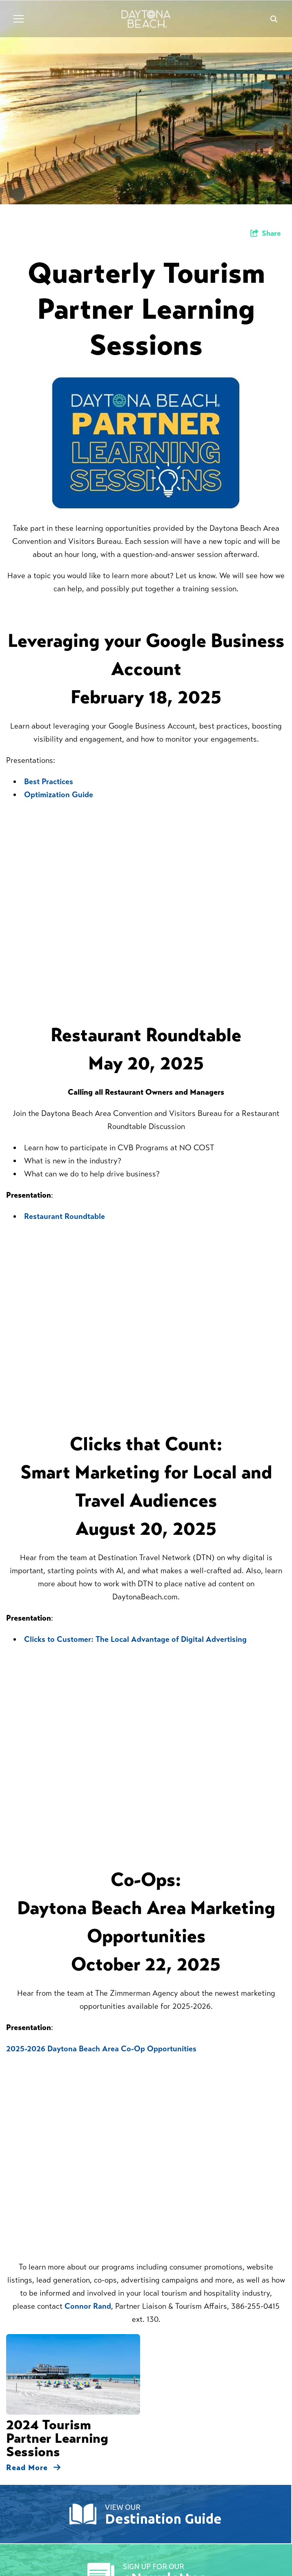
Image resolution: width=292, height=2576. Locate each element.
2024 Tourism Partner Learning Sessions (57, 2438)
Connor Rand (88, 2306)
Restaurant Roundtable (64, 1216)
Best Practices (48, 781)
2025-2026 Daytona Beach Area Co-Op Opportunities (101, 2048)
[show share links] (265, 233)
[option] (146, 102)
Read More (33, 2467)
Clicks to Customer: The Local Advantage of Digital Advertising (135, 1639)
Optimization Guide (58, 794)
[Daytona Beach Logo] (146, 18)
